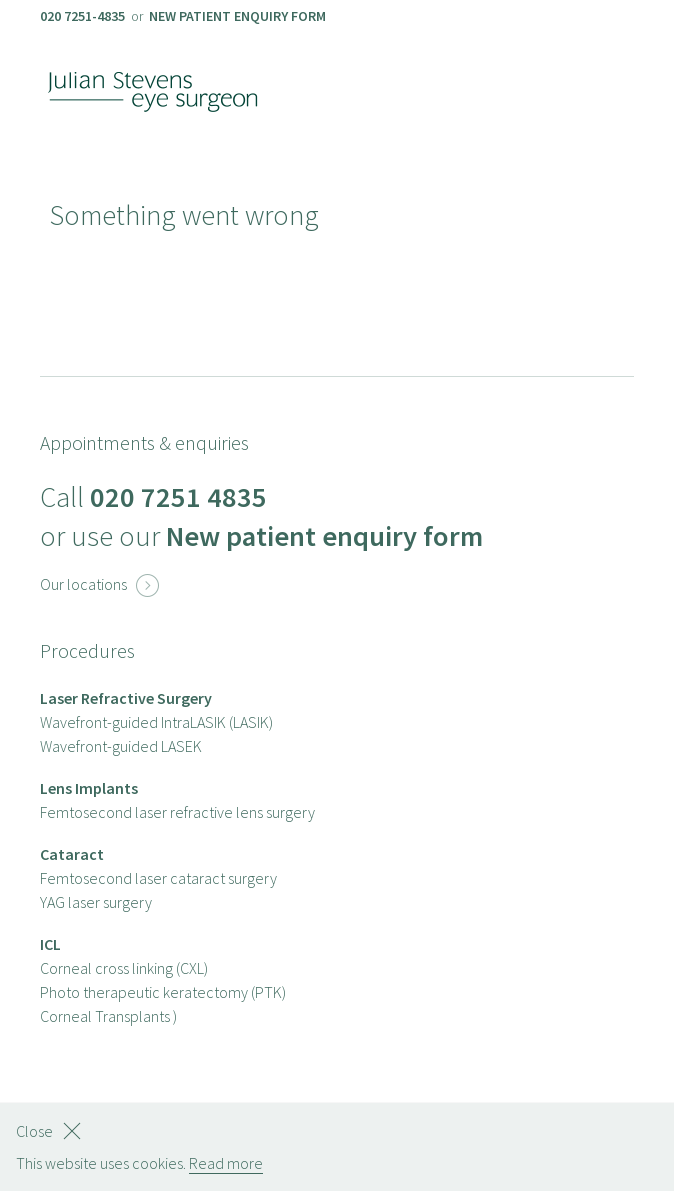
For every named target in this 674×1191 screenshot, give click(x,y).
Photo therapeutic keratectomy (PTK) (163, 992)
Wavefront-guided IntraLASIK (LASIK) (156, 722)
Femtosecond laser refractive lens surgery (177, 812)
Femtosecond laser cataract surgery (158, 878)
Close (34, 1131)
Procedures (87, 651)
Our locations (99, 584)
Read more (226, 1163)
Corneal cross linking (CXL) (124, 968)
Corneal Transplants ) (108, 1016)
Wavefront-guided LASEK (121, 746)
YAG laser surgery (96, 902)
